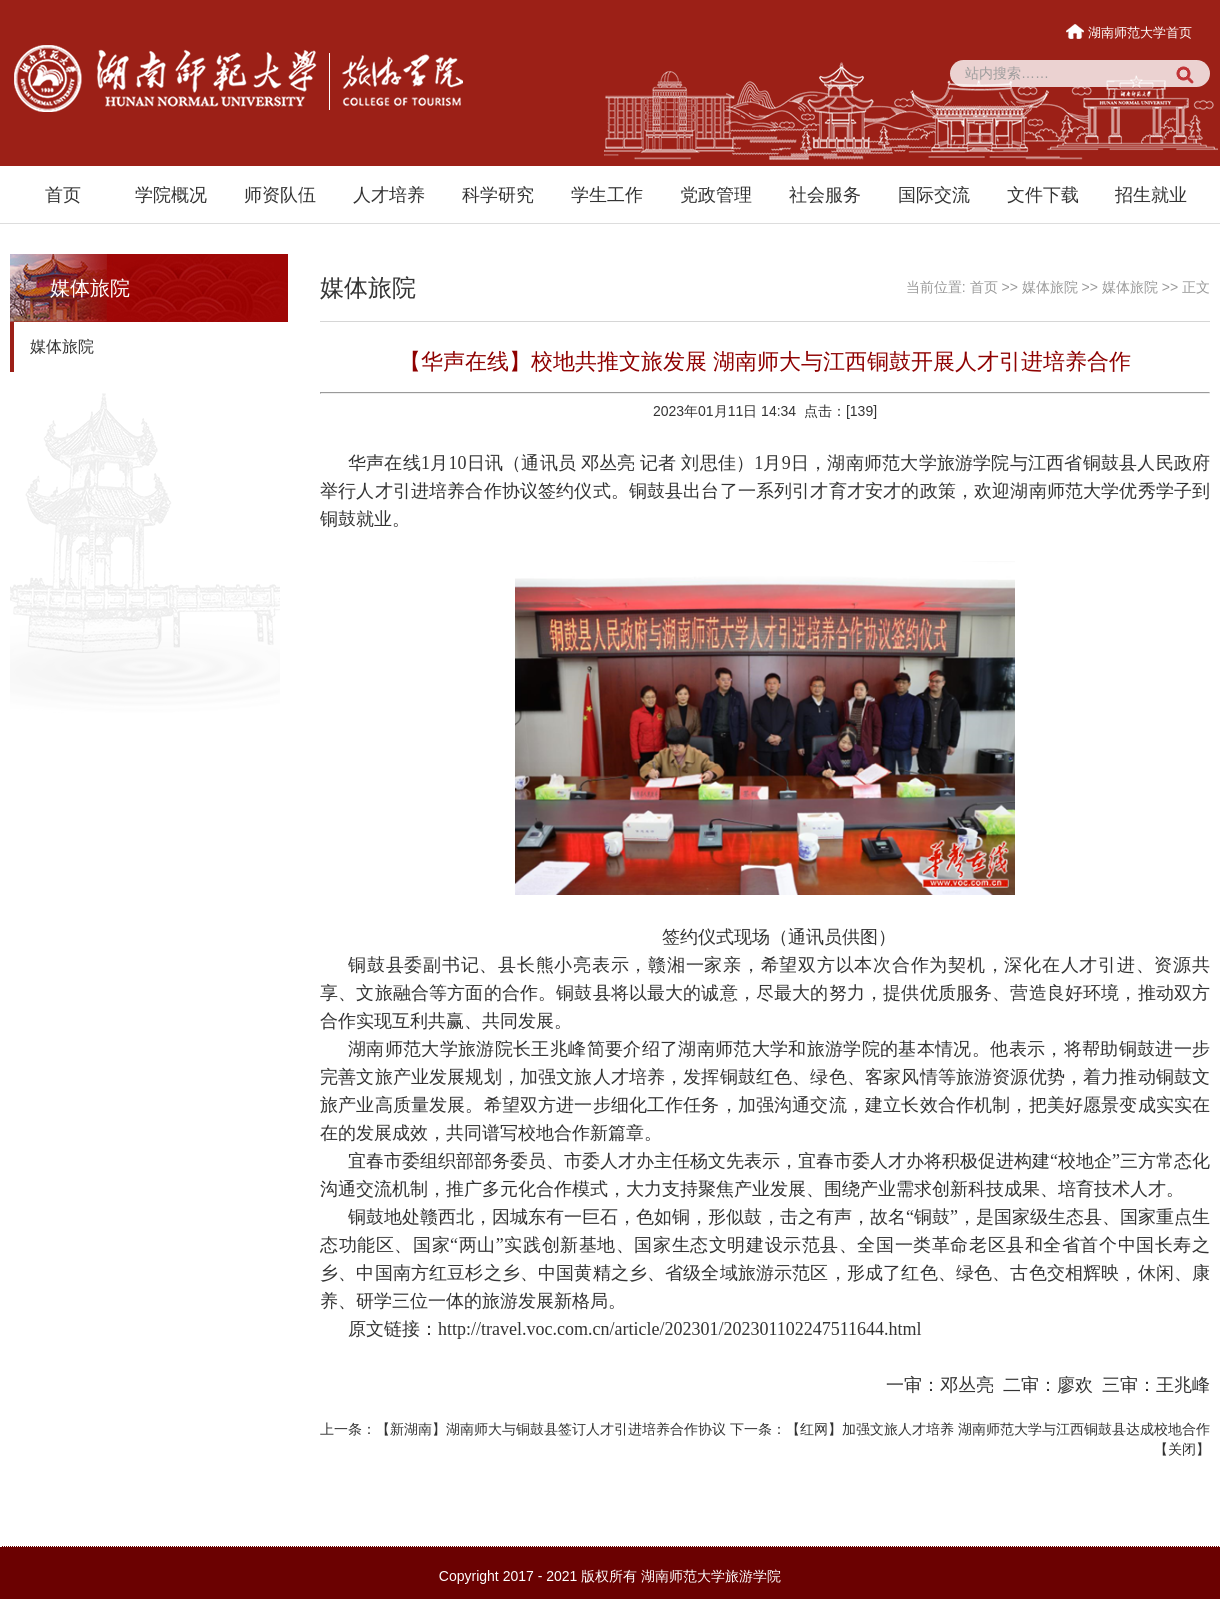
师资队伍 (280, 195)
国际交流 (934, 195)
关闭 (1182, 1449)
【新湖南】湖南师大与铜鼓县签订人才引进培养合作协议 (551, 1429)
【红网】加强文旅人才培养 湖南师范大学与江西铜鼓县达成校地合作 (998, 1429)
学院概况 (171, 195)
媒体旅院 (62, 346)
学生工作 (607, 195)
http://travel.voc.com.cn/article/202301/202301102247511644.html (680, 1329)
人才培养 (389, 195)
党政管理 (716, 195)
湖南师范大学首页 (1130, 32)
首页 (63, 195)
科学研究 (498, 195)
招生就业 (1151, 195)
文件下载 (1043, 195)
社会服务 (825, 195)
